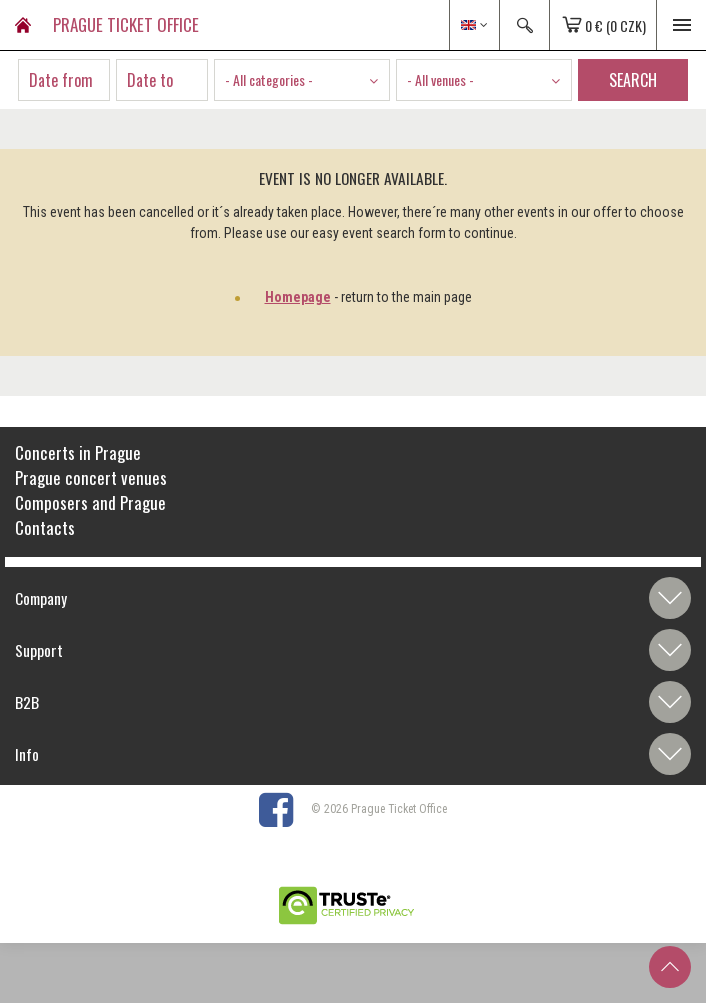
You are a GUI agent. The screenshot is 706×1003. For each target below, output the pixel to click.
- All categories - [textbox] (269, 79)
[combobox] (302, 80)
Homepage (298, 297)
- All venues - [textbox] (440, 79)
